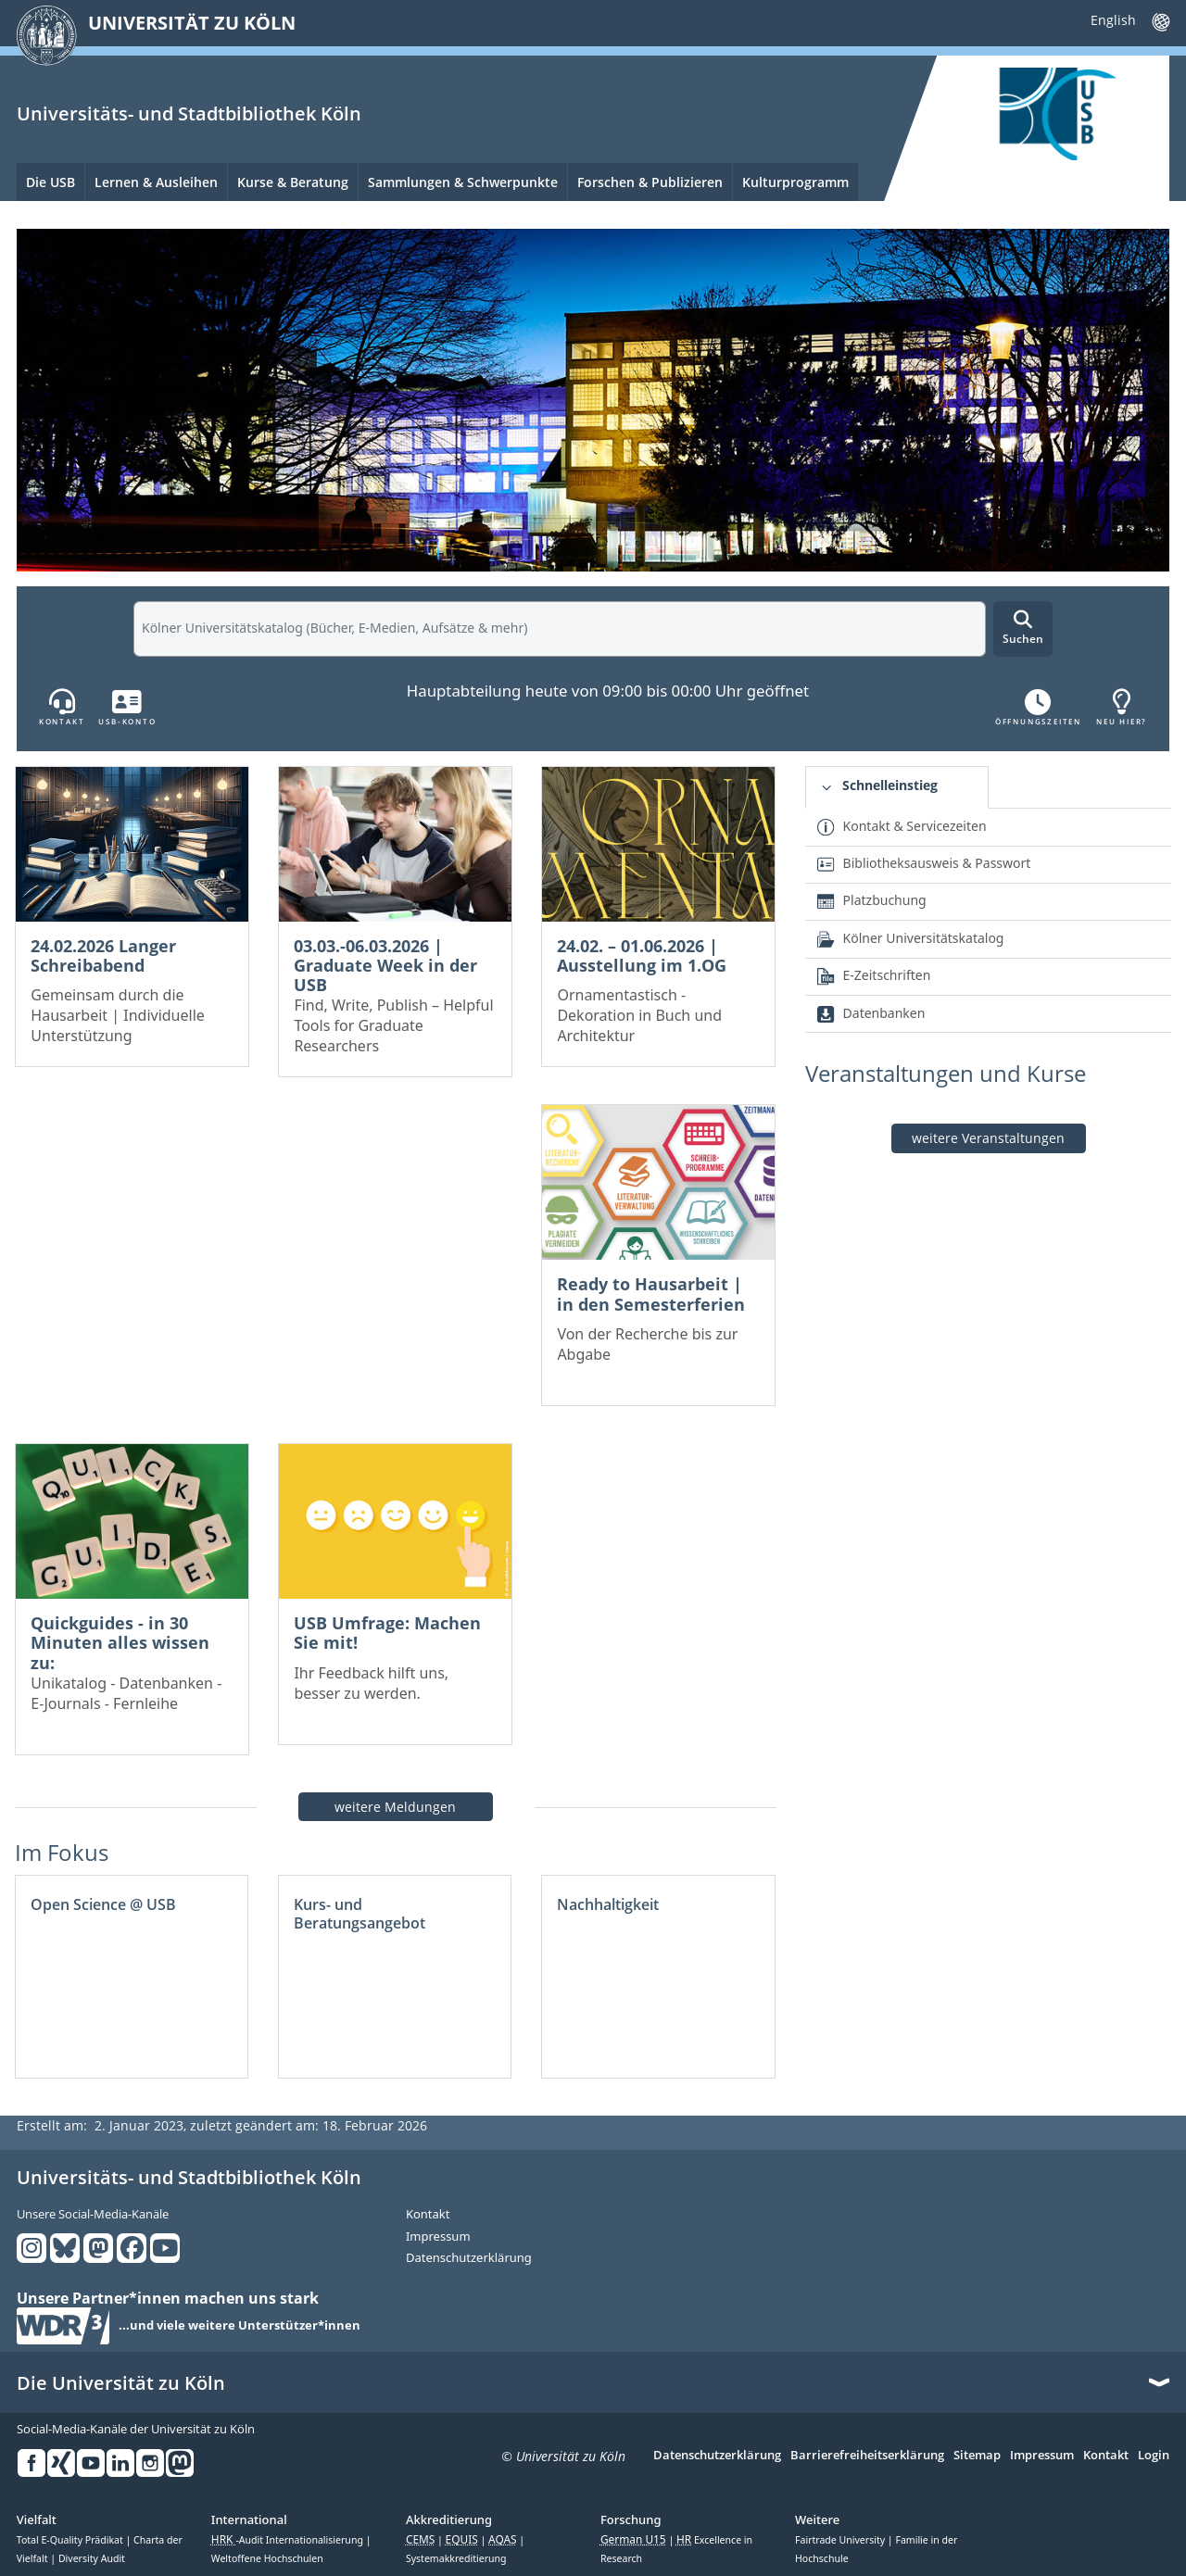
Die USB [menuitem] (50, 182)
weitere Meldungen (395, 1807)
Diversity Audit (91, 2558)
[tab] (896, 788)
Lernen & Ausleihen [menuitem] (156, 182)
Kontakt (428, 2214)
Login (1153, 2455)
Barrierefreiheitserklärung (867, 2455)
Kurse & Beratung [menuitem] (292, 182)
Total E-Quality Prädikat (71, 2539)
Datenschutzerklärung (469, 2258)
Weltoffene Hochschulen (267, 2558)
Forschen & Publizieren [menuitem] (650, 182)
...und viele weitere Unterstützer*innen (239, 2325)
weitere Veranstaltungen (988, 1138)
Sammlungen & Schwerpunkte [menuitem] (463, 182)
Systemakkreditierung (456, 2558)
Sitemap (977, 2455)
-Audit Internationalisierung (288, 2539)
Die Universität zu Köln (121, 2383)
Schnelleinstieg (890, 785)
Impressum (438, 2237)
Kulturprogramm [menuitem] (795, 182)
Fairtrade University (841, 2539)
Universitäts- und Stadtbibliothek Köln (189, 113)
